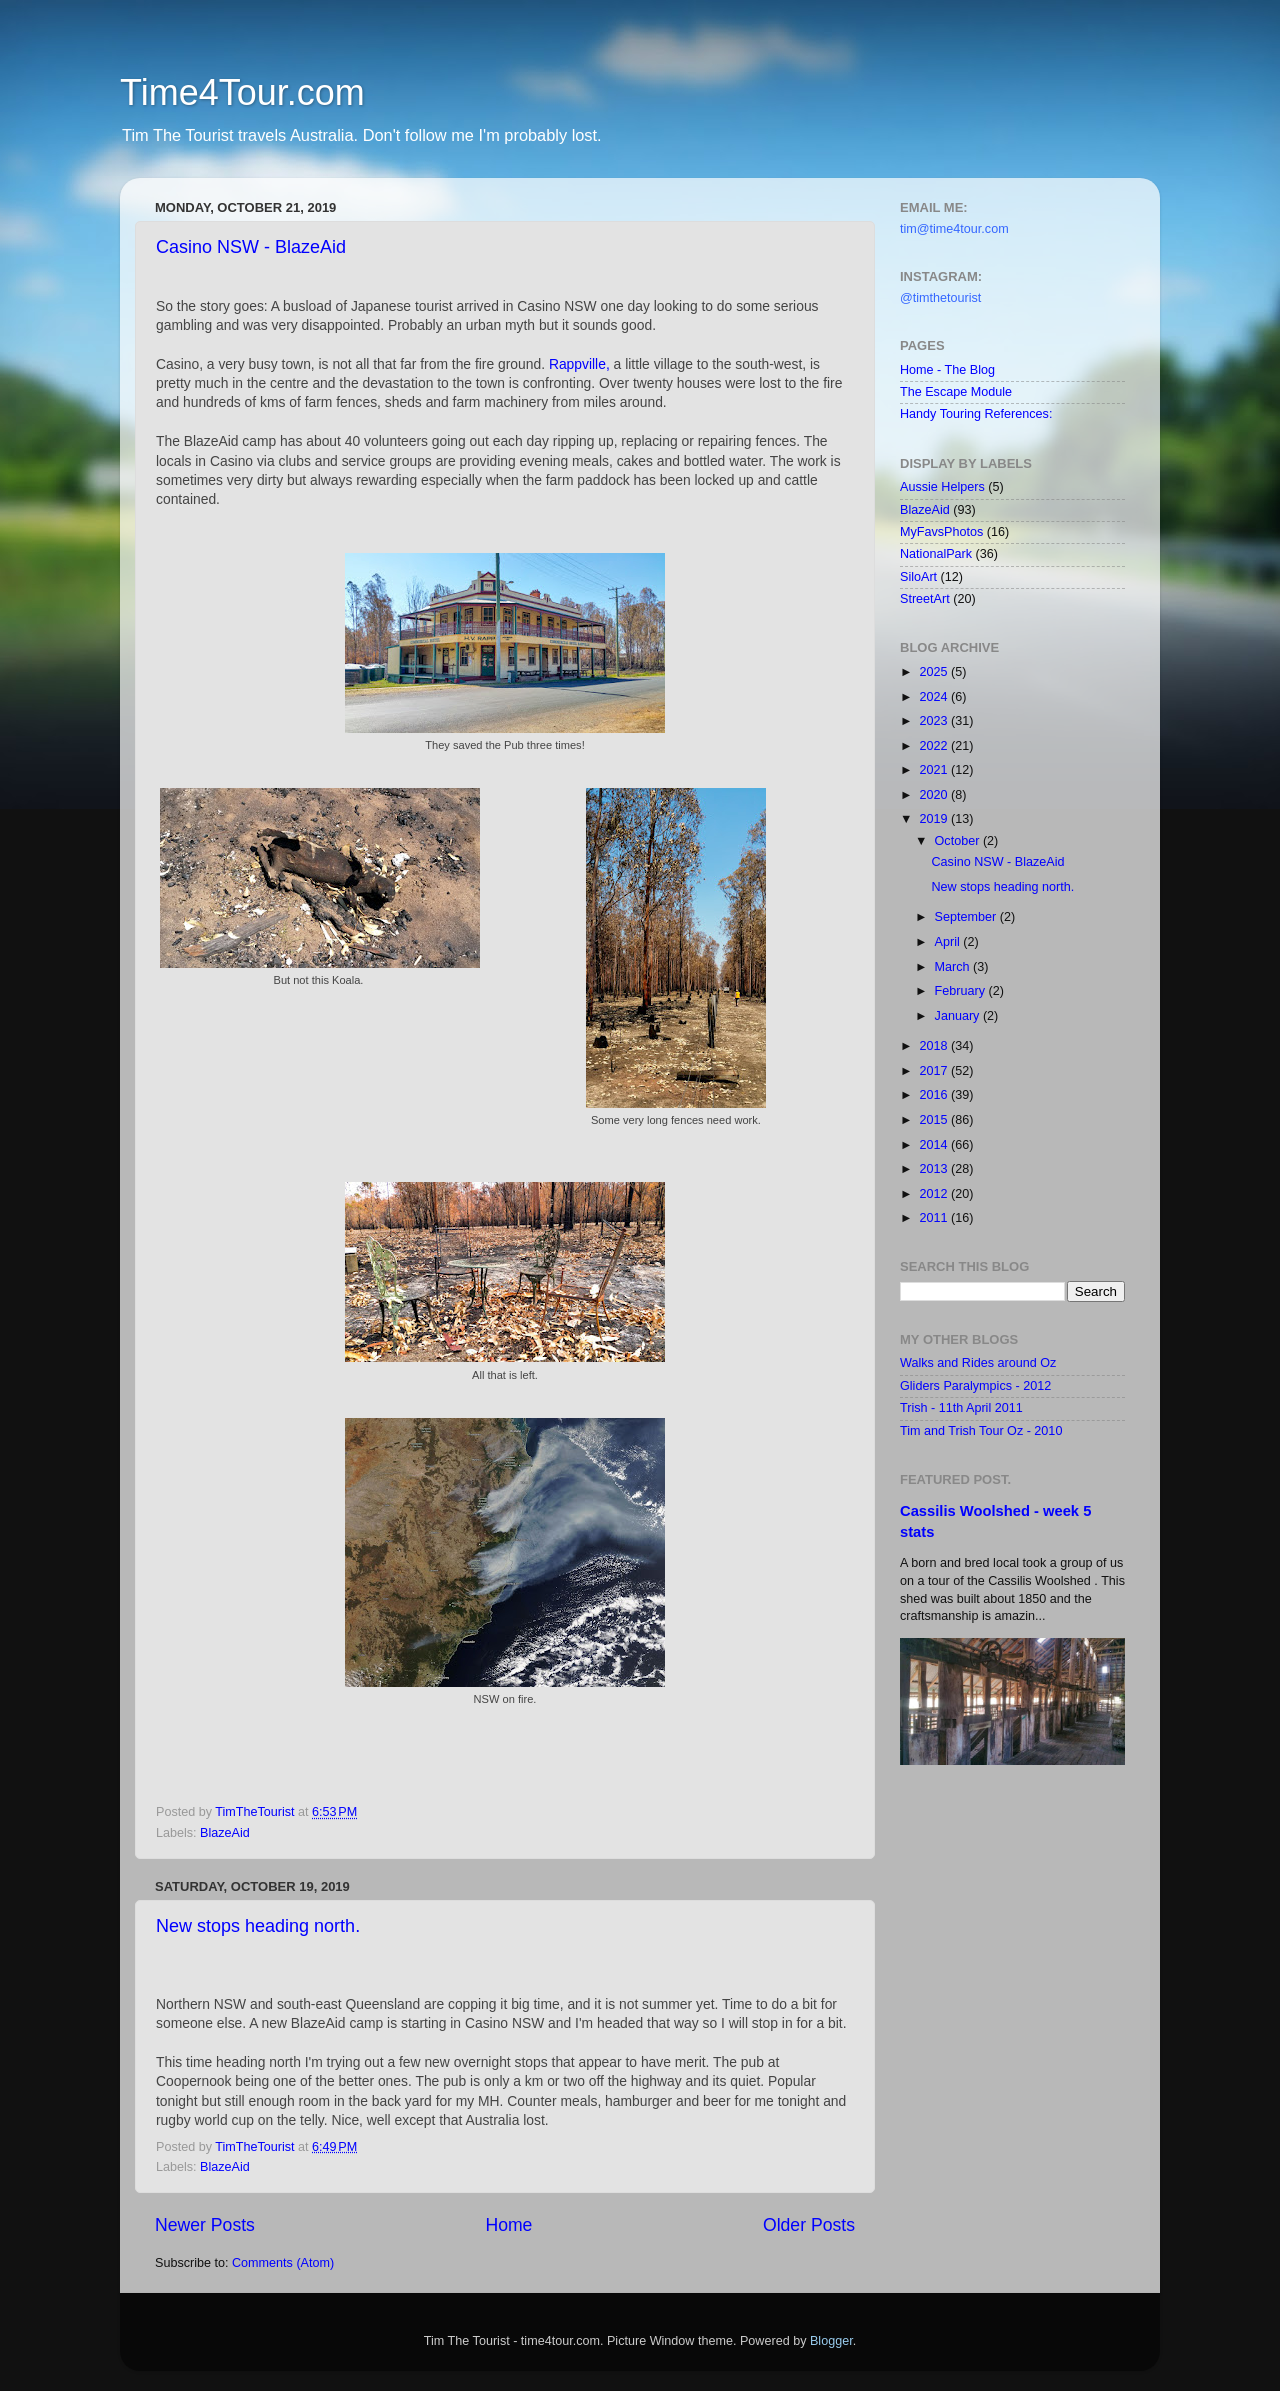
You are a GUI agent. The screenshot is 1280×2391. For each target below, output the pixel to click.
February (962, 991)
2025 (935, 672)
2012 (935, 1194)
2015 (935, 1120)
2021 (935, 770)
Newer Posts (205, 2225)
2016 (935, 1095)
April (949, 942)
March (954, 967)
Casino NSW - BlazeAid (251, 247)
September (967, 917)
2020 (935, 795)
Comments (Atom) (283, 2263)
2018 (935, 1046)
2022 (935, 746)
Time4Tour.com (242, 92)
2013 (935, 1169)
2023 (935, 721)
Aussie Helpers (942, 487)
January (959, 1016)
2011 (935, 1218)
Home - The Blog (947, 370)
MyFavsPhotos (941, 532)
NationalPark (936, 554)
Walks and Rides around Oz (978, 1363)
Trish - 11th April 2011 (961, 1408)
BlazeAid (225, 1833)
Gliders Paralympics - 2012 (975, 1386)
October (959, 841)
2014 (935, 1145)
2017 (935, 1071)
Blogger (831, 2341)
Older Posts (809, 2225)
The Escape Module (956, 392)
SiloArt (918, 577)
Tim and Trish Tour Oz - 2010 (981, 1431)
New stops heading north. (258, 1926)
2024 (935, 697)
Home (508, 2225)
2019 (935, 819)
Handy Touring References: (976, 414)
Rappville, (579, 364)
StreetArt (925, 599)
